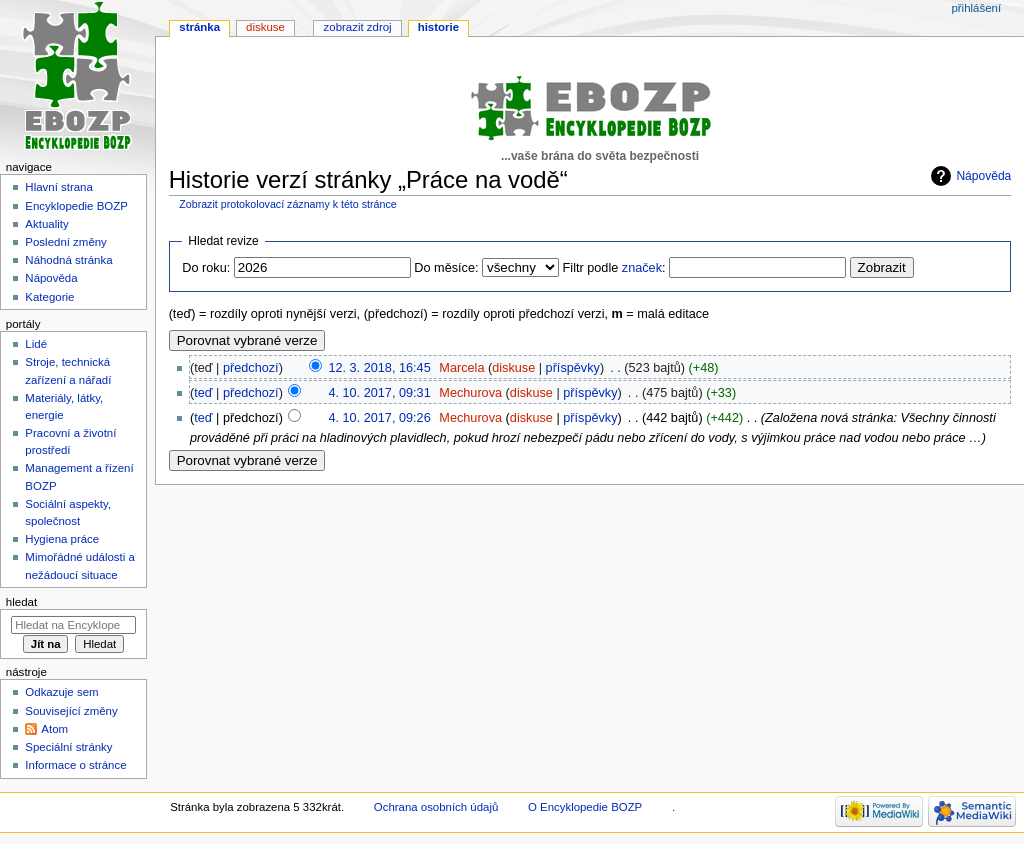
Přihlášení (976, 8)
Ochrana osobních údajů (436, 807)
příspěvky (573, 368)
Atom (54, 729)
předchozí (251, 368)
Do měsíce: (446, 268)
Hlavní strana (58, 187)
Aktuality (46, 224)
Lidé (36, 344)
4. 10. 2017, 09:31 (379, 393)
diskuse (513, 368)
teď (203, 393)
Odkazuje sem (61, 692)
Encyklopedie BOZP (76, 206)
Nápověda (983, 176)
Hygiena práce (62, 539)
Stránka (199, 27)
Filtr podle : (614, 268)
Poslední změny (66, 242)
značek (642, 268)
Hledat (21, 602)
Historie (438, 27)
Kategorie (49, 297)
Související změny (71, 711)
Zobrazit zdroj (358, 27)
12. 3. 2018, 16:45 (379, 368)
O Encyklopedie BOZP (585, 807)
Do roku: (206, 268)
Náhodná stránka (68, 260)
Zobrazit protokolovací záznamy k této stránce (287, 204)
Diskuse (265, 27)
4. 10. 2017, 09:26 (379, 418)
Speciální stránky (68, 747)
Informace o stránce (75, 765)
